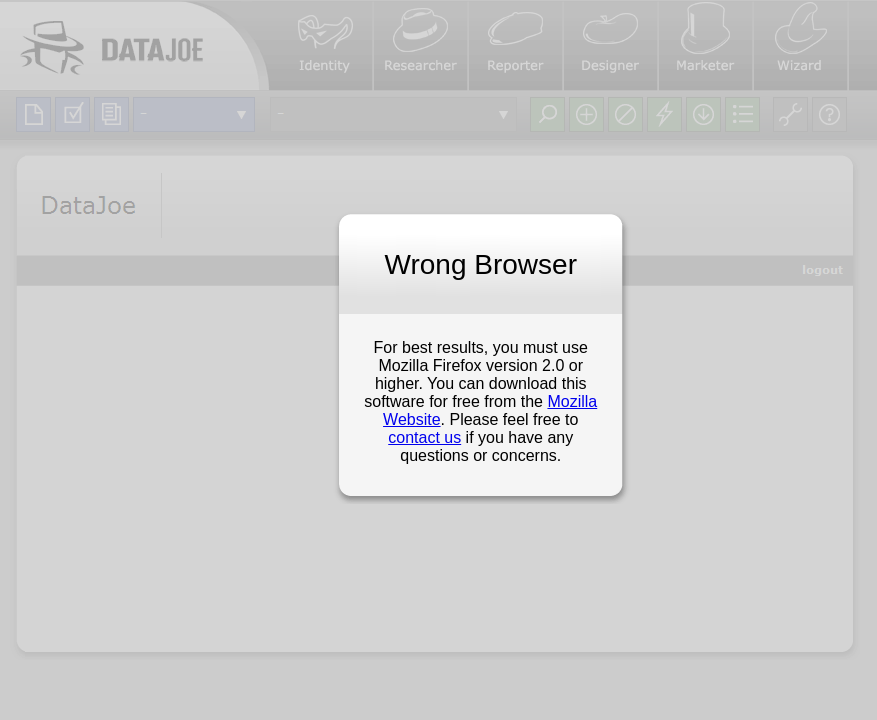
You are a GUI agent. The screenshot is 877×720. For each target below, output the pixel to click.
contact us (424, 437)
